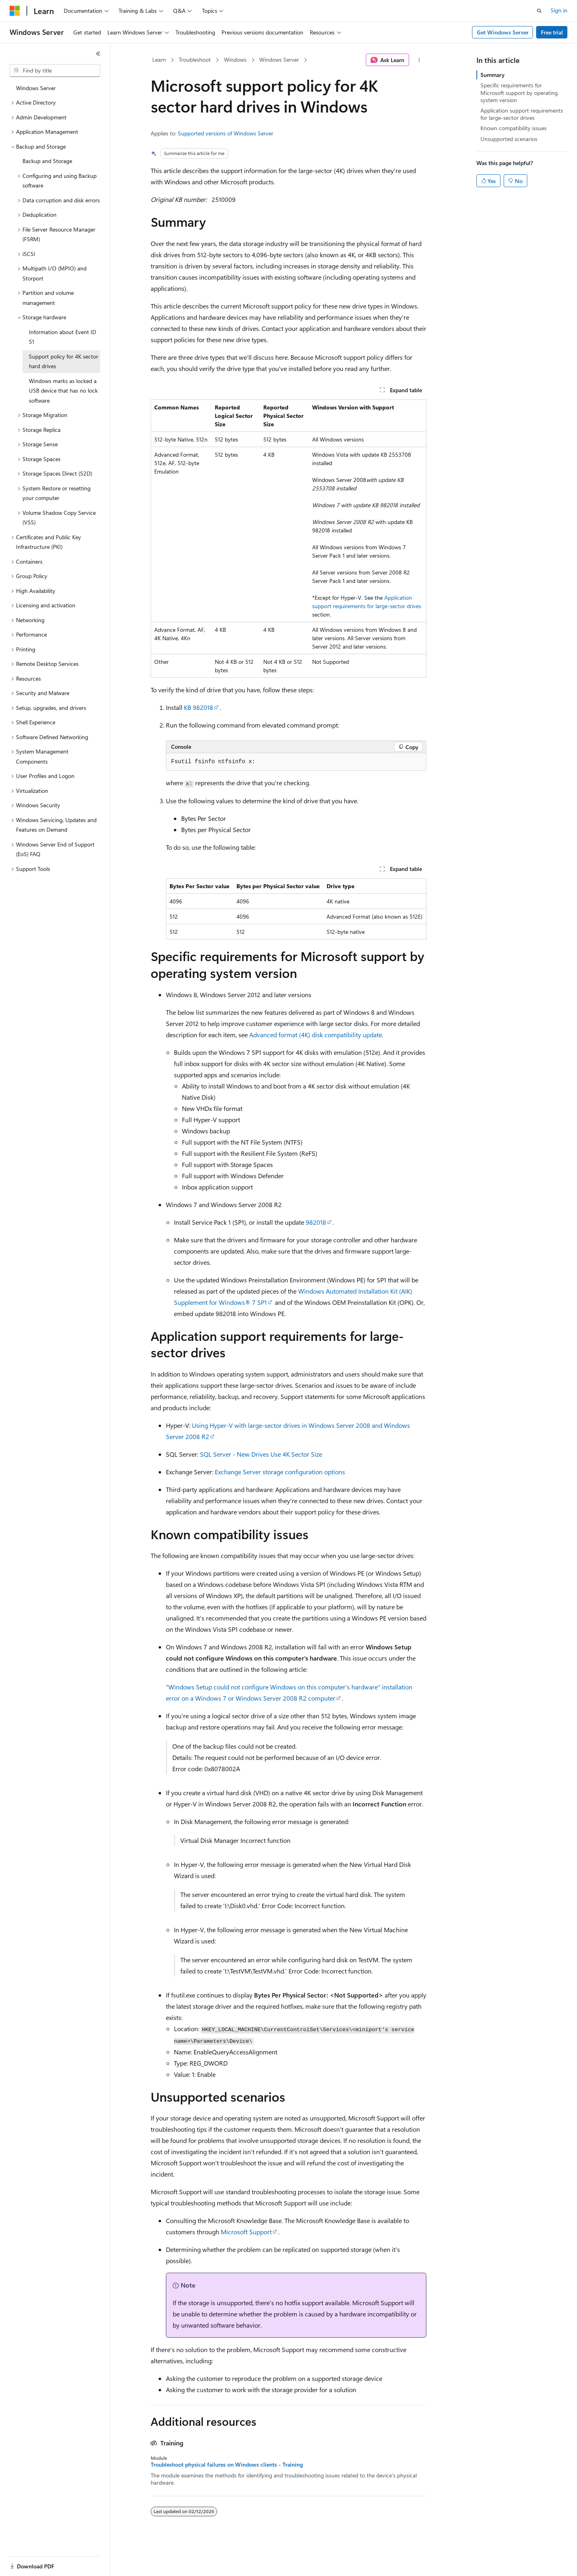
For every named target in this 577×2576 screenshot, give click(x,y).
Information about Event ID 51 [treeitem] (62, 337)
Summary (492, 75)
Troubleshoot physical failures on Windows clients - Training (227, 2464)
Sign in (559, 10)
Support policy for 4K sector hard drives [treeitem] (63, 361)
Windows (235, 59)
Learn (159, 59)
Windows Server (279, 59)
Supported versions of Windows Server (225, 133)
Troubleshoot (195, 59)
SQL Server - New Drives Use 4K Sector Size (261, 1454)
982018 (316, 1222)
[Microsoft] (15, 11)
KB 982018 (198, 707)
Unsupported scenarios (508, 139)
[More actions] (419, 60)
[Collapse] (98, 53)
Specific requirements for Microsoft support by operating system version (519, 92)
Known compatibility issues (513, 128)
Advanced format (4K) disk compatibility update (315, 1034)
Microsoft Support (246, 2231)
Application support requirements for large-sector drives (521, 114)
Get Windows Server (503, 32)
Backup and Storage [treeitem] (47, 161)
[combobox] (55, 70)
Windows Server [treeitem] (36, 88)
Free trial (552, 32)
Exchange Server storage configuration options (280, 1471)
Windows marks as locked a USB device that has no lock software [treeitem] (63, 390)
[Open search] (539, 11)
